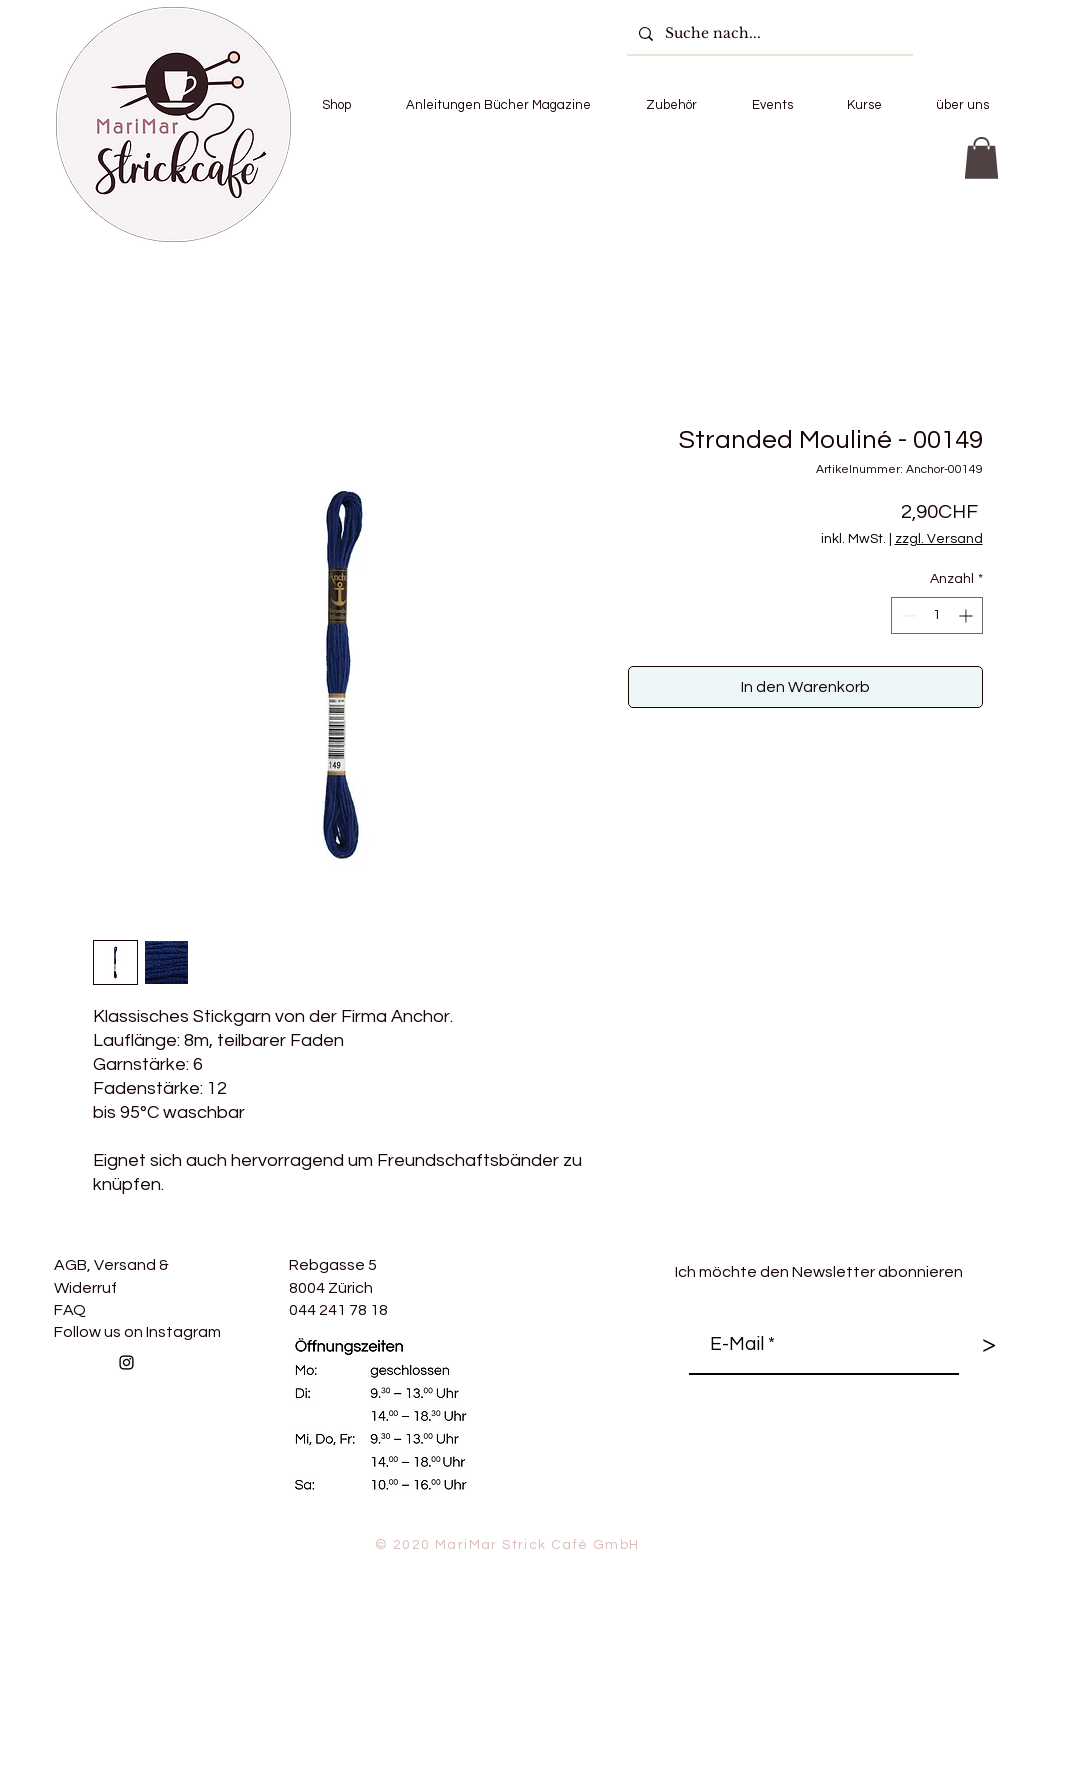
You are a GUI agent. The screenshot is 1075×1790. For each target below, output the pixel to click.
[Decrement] (906, 615)
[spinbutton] (937, 615)
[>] (989, 1345)
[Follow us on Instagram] (126, 1362)
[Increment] (967, 615)
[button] (337, 105)
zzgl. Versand (939, 539)
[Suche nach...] (768, 33)
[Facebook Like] (278, 1406)
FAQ (70, 1310)
